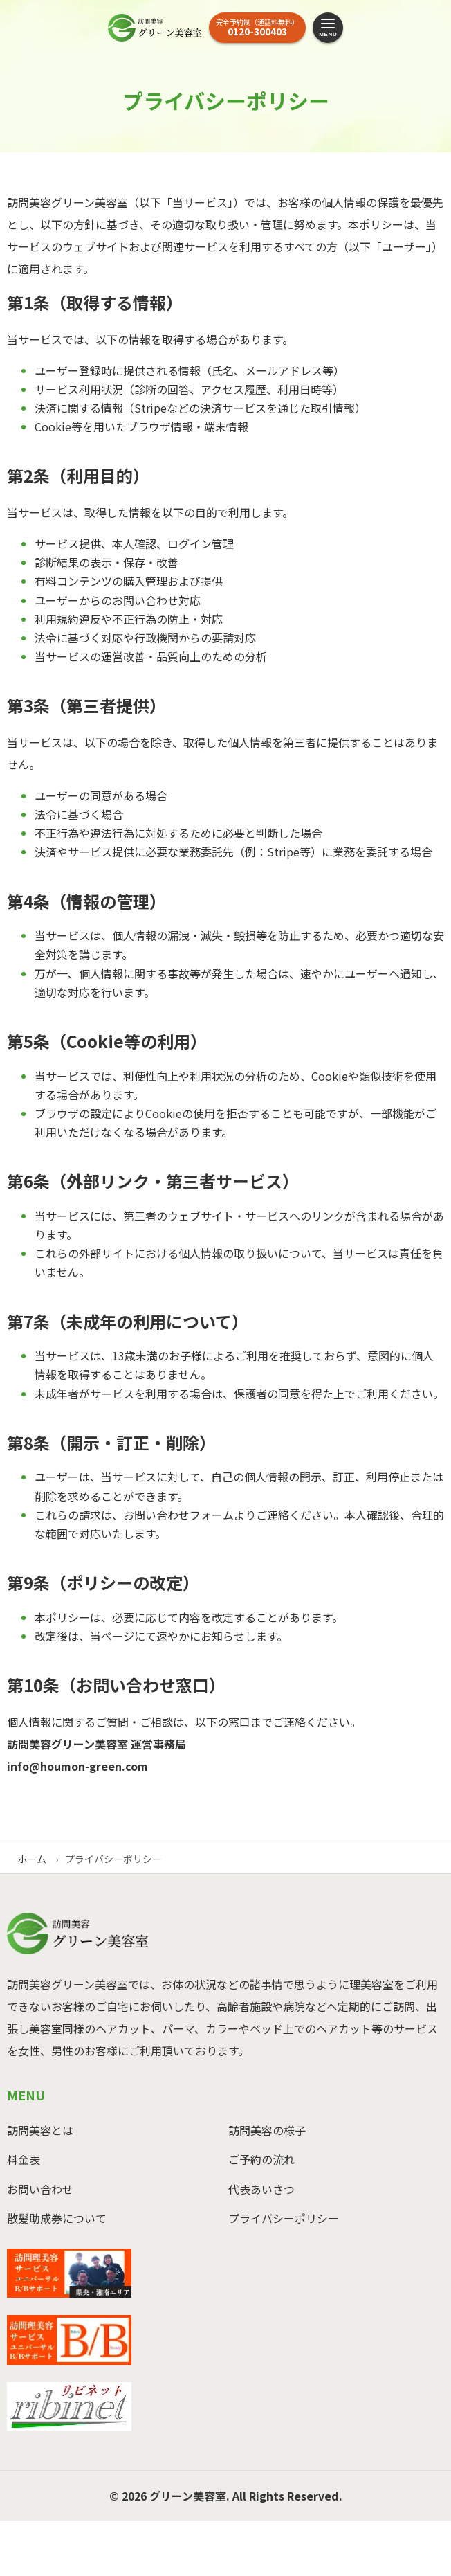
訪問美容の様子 (267, 2130)
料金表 (23, 2159)
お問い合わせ (40, 2189)
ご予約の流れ (261, 2159)
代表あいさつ (261, 2189)
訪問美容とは (40, 2130)
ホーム (31, 1859)
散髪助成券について (57, 2218)
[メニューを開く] (328, 27)
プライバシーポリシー (283, 2218)
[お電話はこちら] (257, 27)
